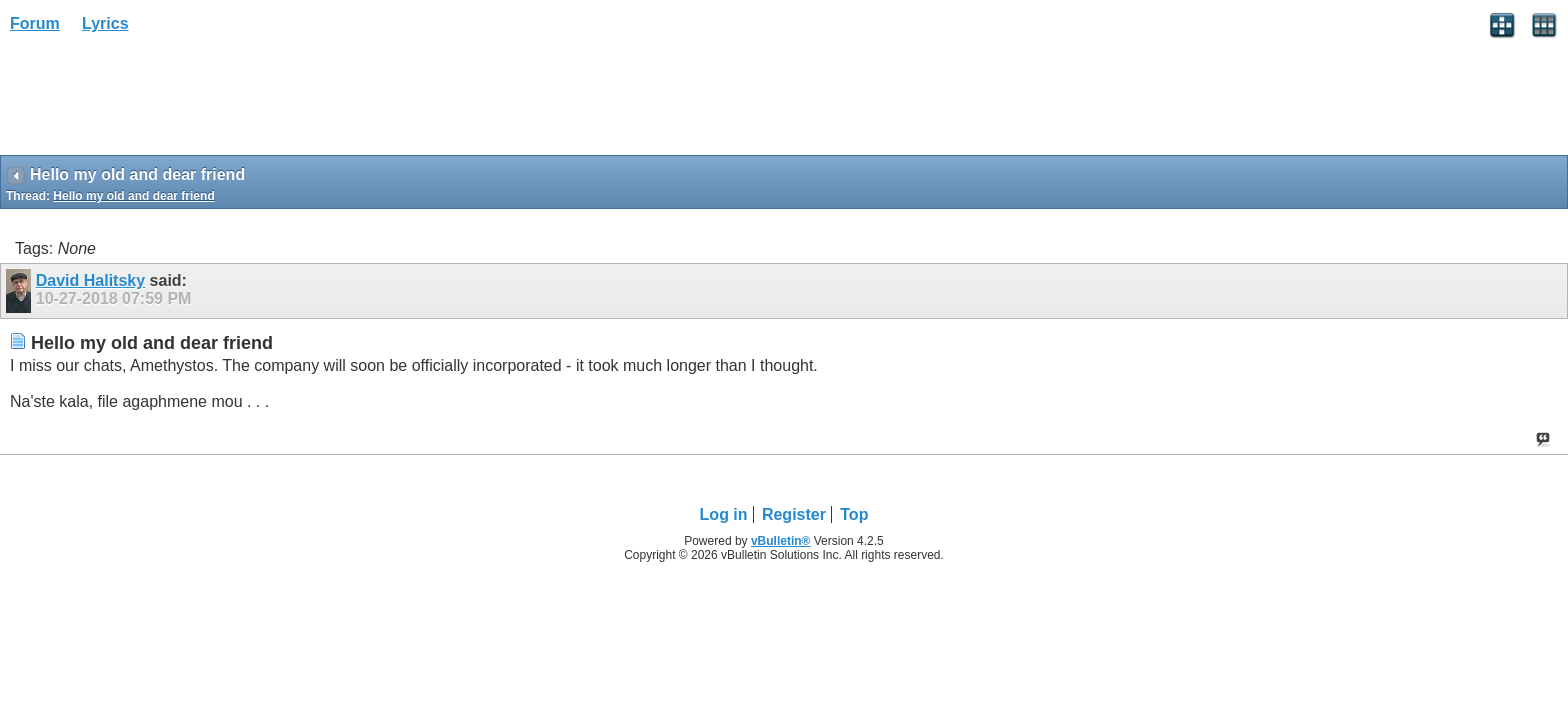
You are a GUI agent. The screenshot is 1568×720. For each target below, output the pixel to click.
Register (794, 514)
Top (854, 514)
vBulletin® (781, 541)
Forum (35, 23)
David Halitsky (90, 280)
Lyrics (105, 23)
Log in (724, 514)
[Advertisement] (160, 101)
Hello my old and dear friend (133, 196)
